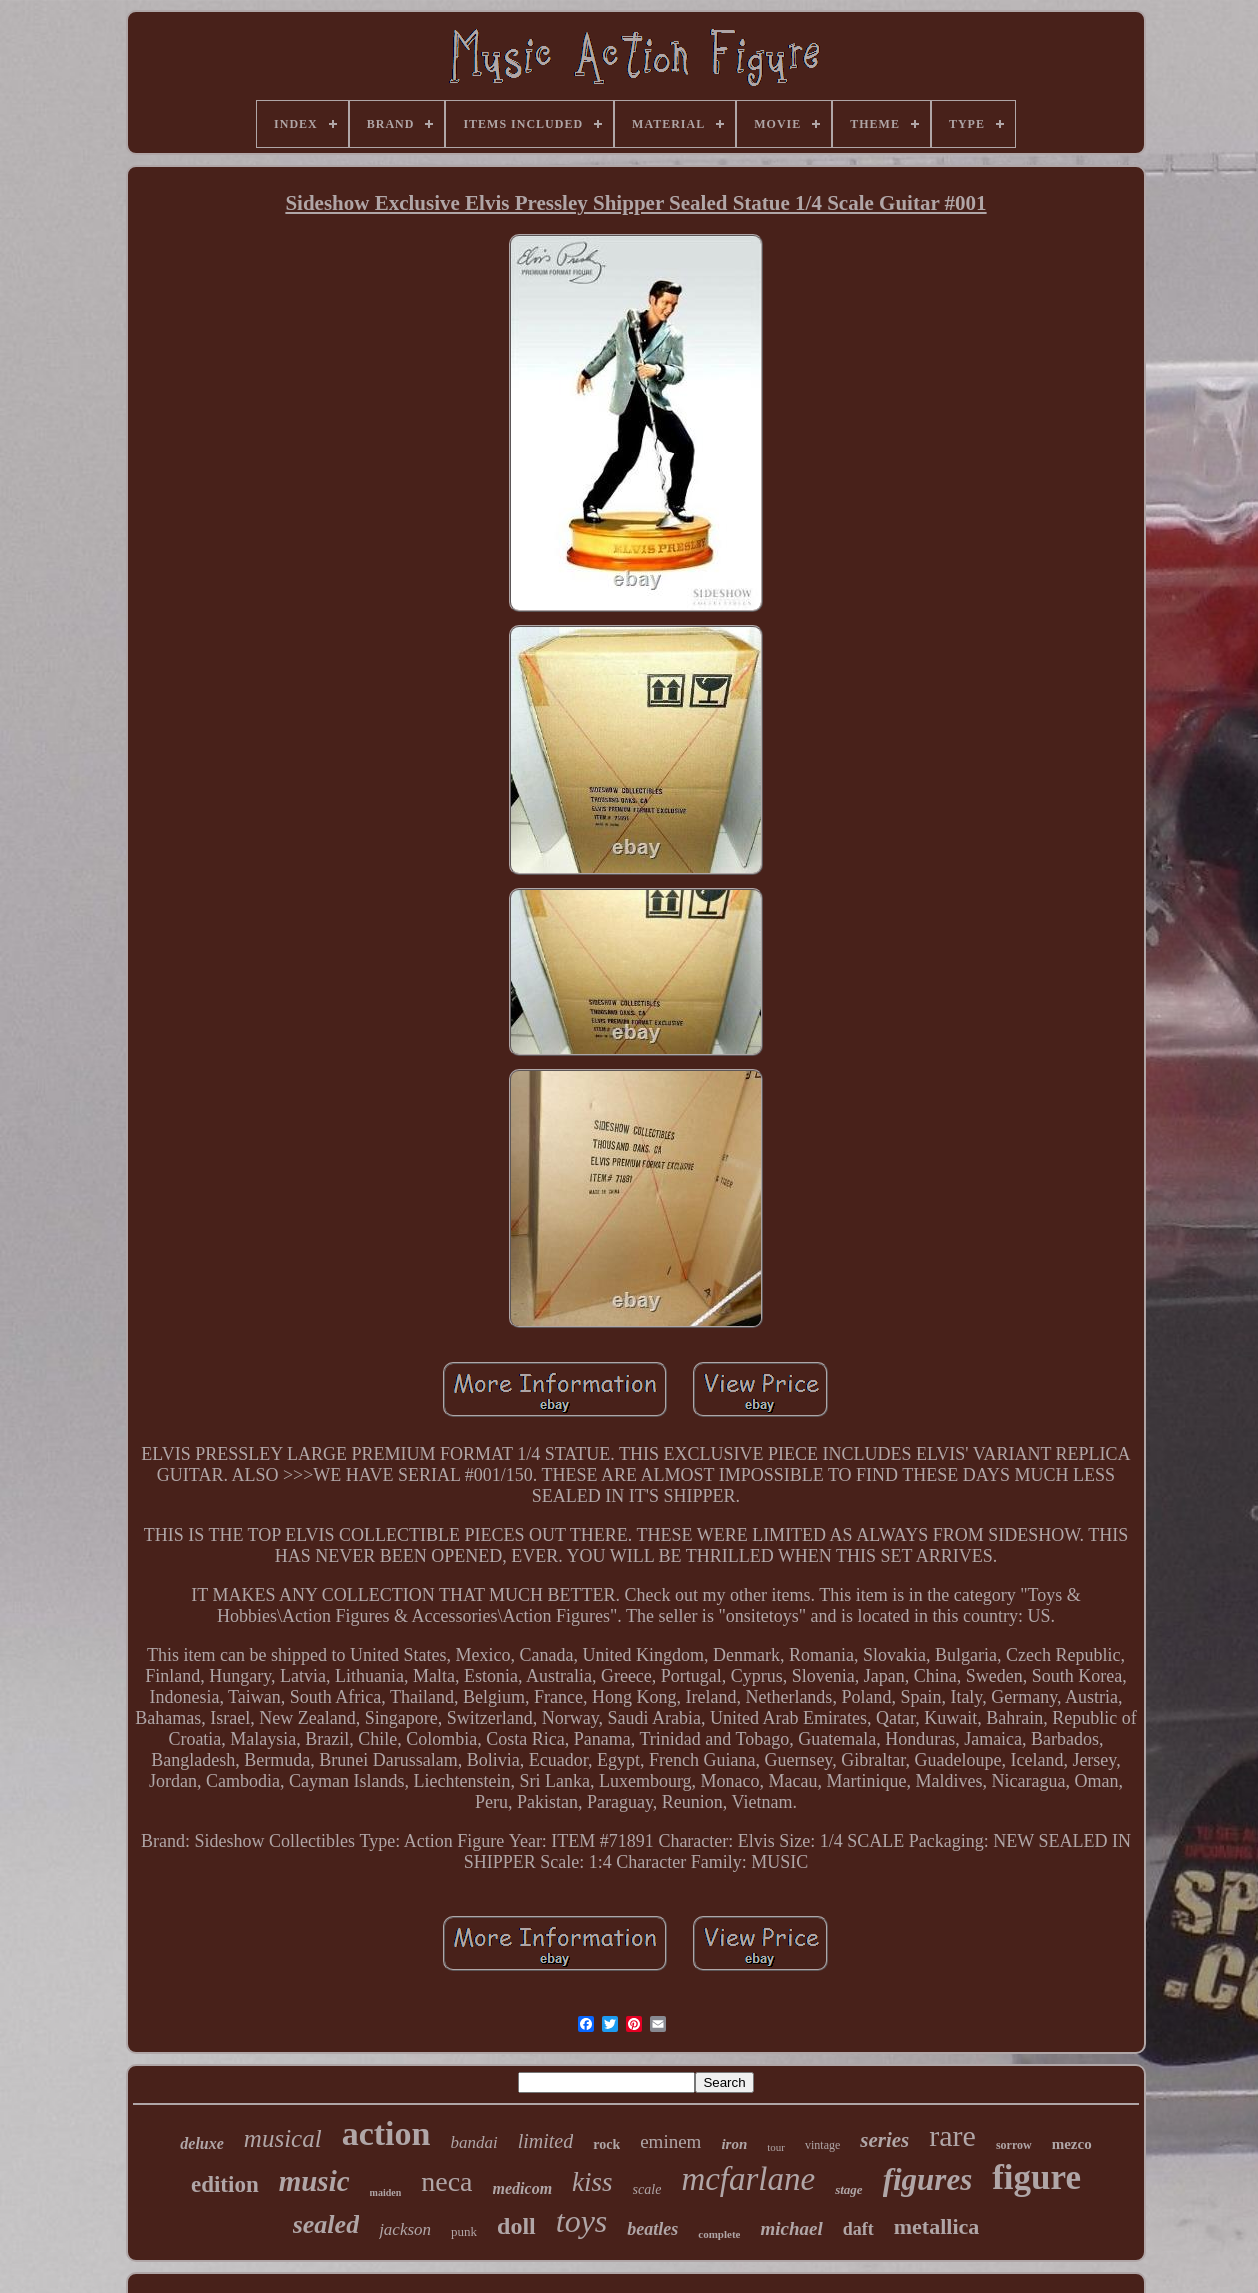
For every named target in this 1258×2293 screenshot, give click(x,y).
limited (546, 2141)
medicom (523, 2188)
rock (606, 2144)
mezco (1072, 2144)
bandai (473, 2142)
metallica (937, 2226)
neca (446, 2181)
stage (848, 2189)
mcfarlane (748, 2179)
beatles (652, 2229)
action (386, 2133)
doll (516, 2226)
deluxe (202, 2143)
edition (225, 2184)
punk (464, 2231)
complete (719, 2234)
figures (928, 2179)
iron (734, 2144)
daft (858, 2229)
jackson (405, 2229)
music (314, 2181)
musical (283, 2138)
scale (647, 2189)
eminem (670, 2141)
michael (791, 2228)
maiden (386, 2192)
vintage (822, 2145)
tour (776, 2147)
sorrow (1014, 2145)
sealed (326, 2224)
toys (582, 2221)
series (884, 2140)
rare (952, 2135)
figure (1036, 2177)
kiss (592, 2182)
